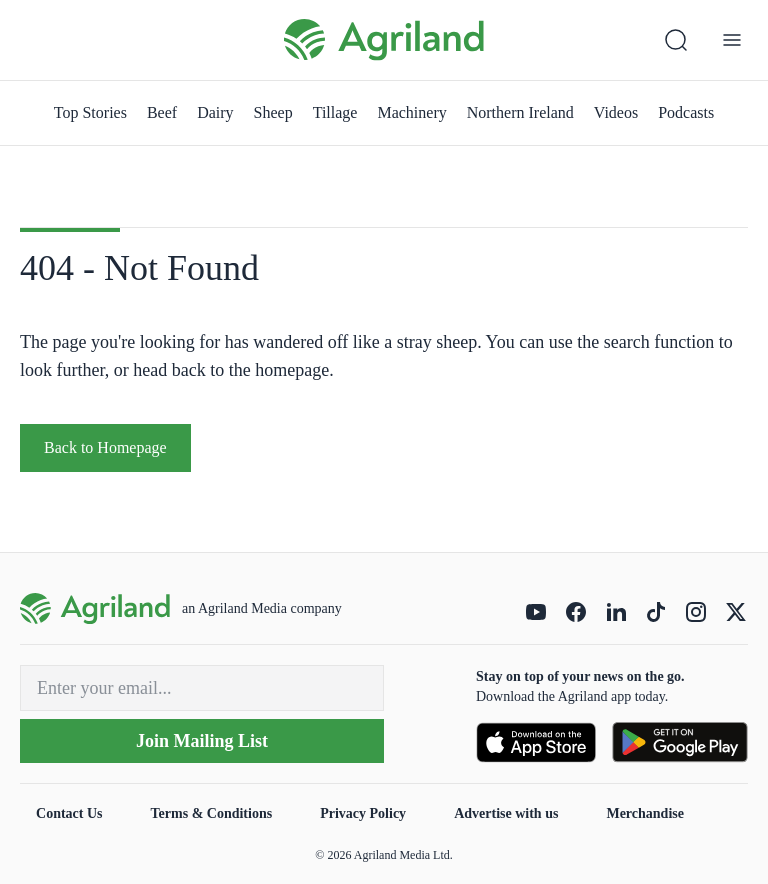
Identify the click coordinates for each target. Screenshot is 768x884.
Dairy (215, 112)
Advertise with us (506, 813)
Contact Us (69, 813)
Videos (616, 112)
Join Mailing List (202, 741)
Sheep (273, 112)
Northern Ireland (520, 112)
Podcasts (686, 112)
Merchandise (645, 813)
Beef (162, 112)
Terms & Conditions (212, 813)
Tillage (335, 112)
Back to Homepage (105, 447)
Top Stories (90, 112)
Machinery (411, 112)
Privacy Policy (363, 813)
